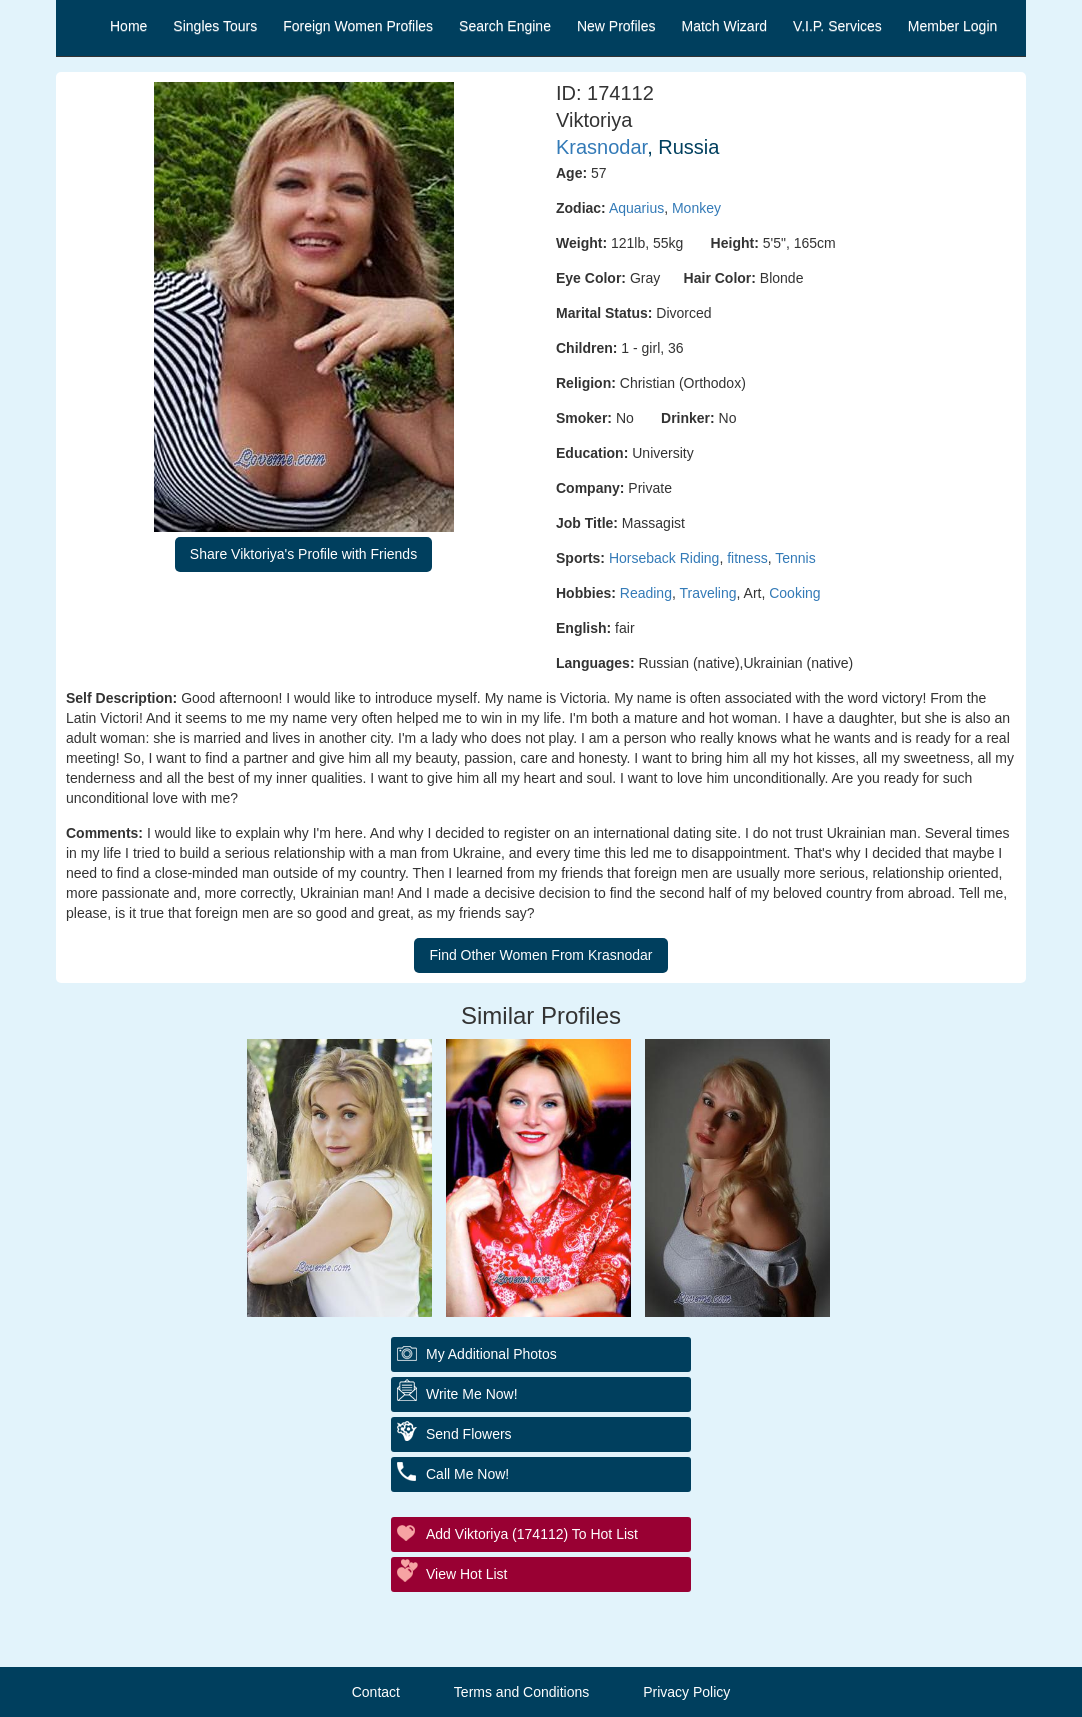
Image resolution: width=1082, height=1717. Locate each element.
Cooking (794, 593)
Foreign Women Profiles (358, 26)
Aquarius (636, 208)
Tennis (795, 558)
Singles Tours (215, 26)
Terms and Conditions (521, 1692)
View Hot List (466, 1574)
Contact (376, 1692)
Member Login (953, 26)
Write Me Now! (472, 1394)
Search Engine (505, 26)
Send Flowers (469, 1434)
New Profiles (616, 26)
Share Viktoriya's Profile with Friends (303, 554)
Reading (646, 593)
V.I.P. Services (837, 26)
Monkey (696, 208)
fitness (747, 558)
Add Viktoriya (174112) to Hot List (532, 1534)
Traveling (707, 593)
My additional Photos (491, 1354)
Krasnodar (601, 147)
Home (128, 26)
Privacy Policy (686, 1692)
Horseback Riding (664, 558)
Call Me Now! (467, 1474)
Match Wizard (725, 26)
